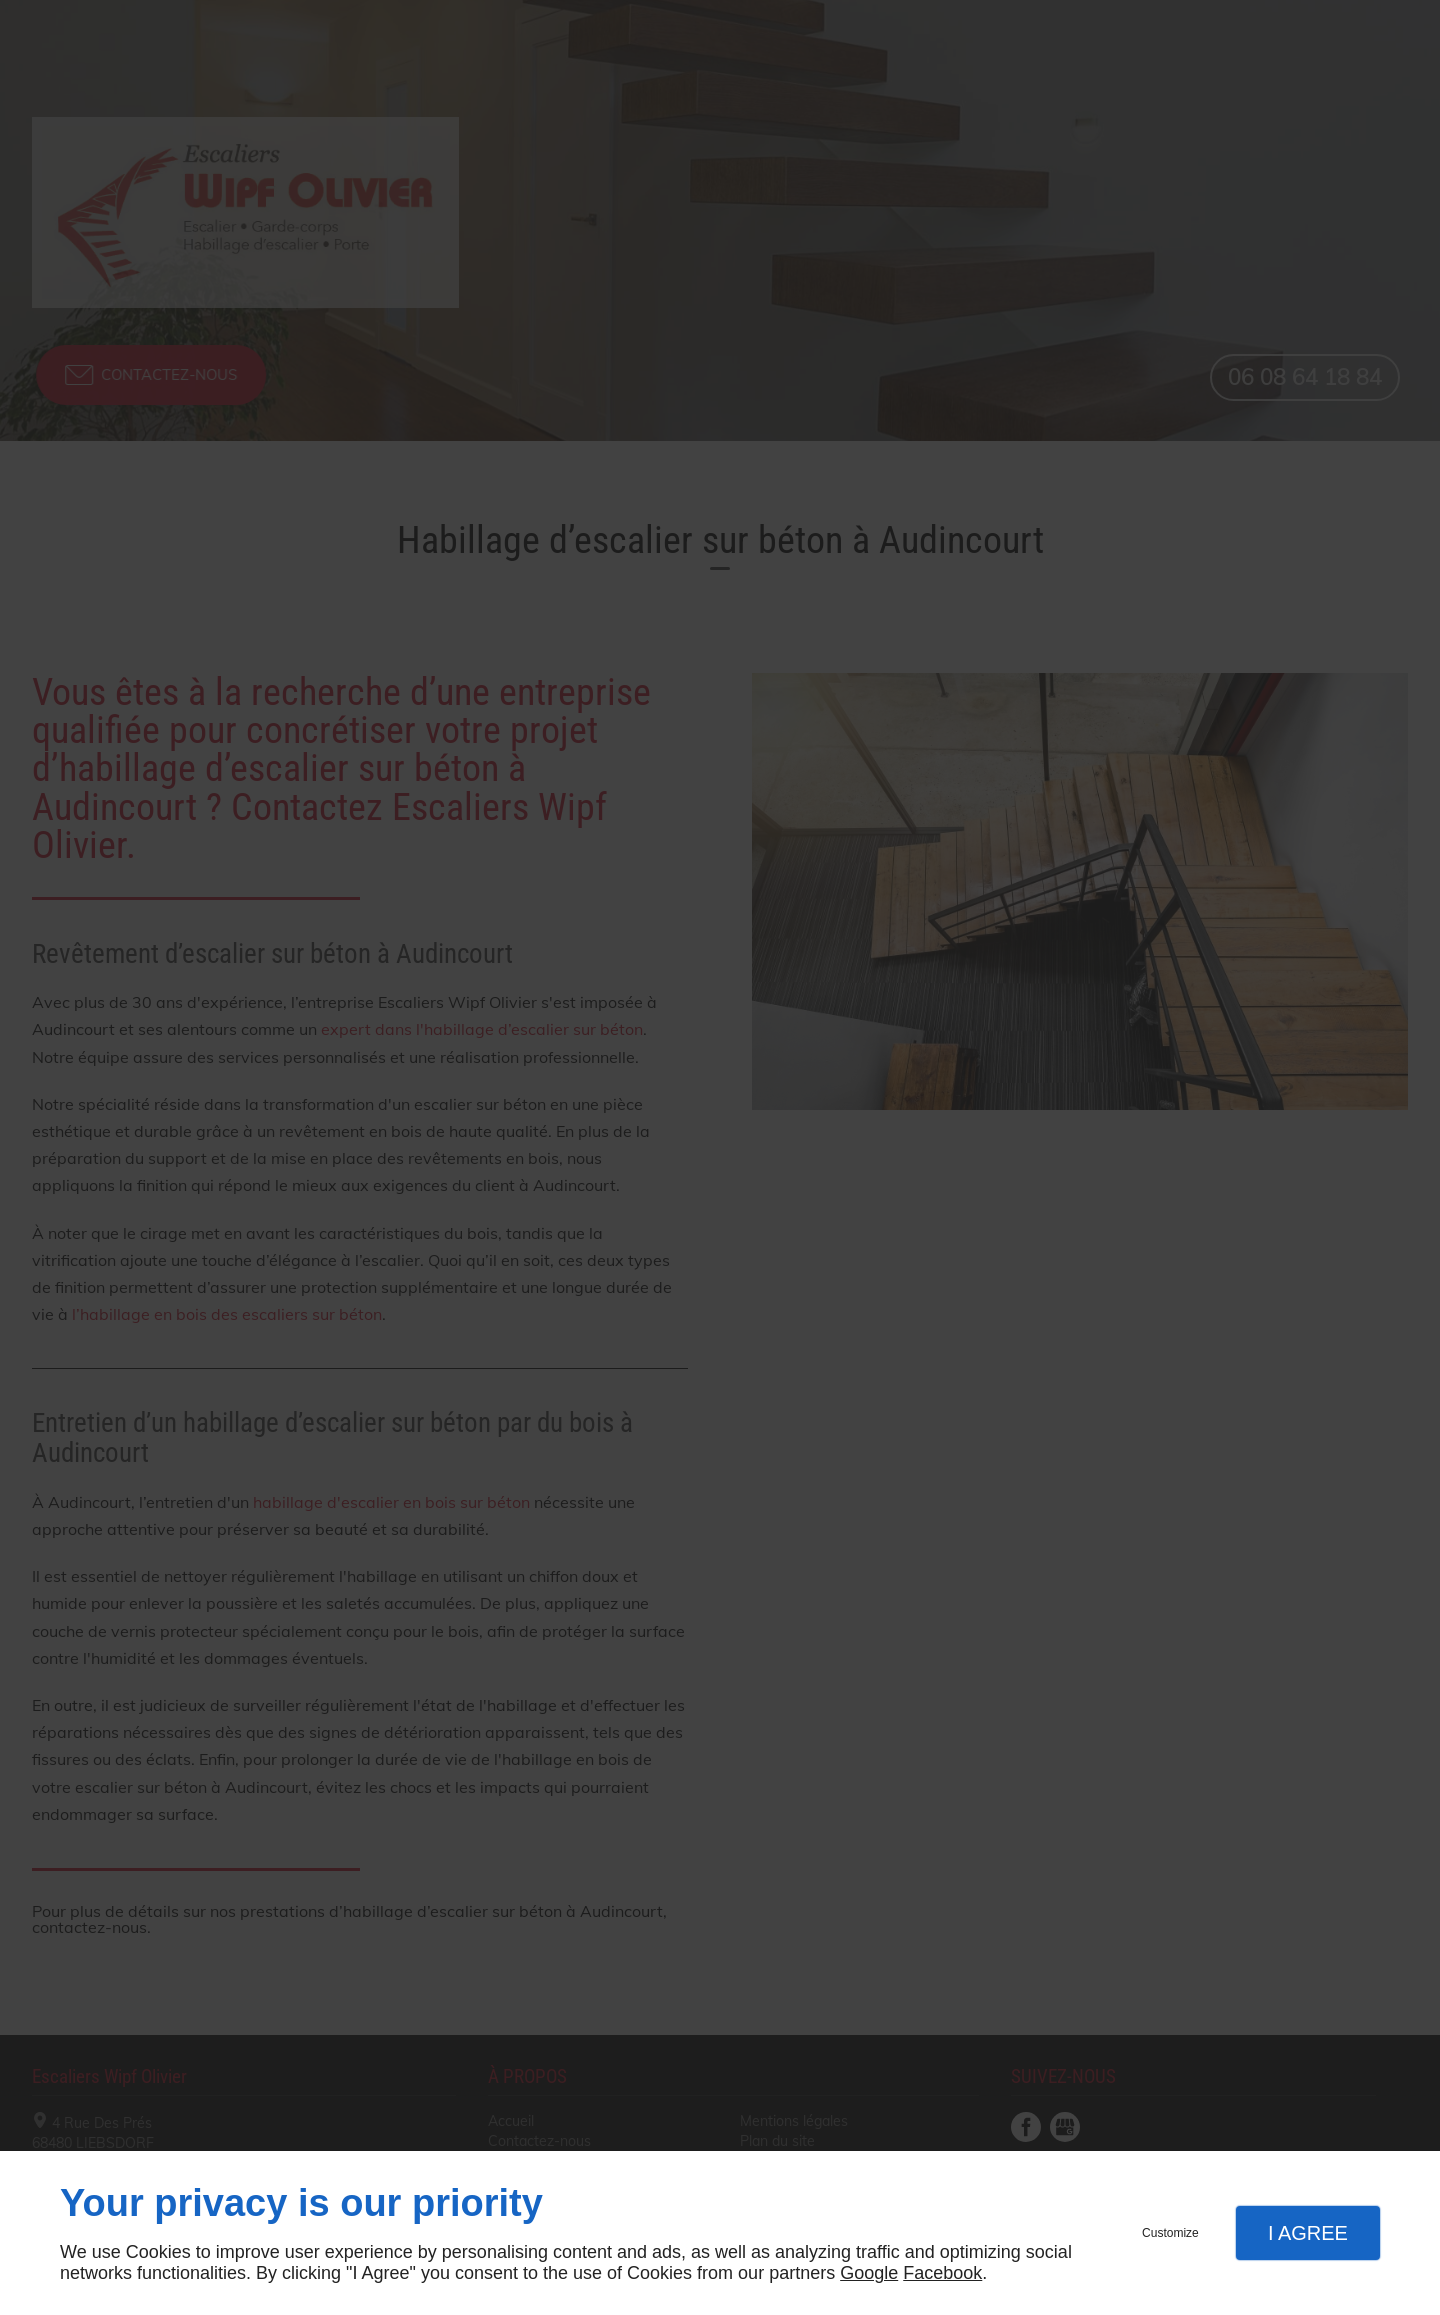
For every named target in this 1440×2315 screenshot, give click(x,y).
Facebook (942, 2273)
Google (869, 2273)
